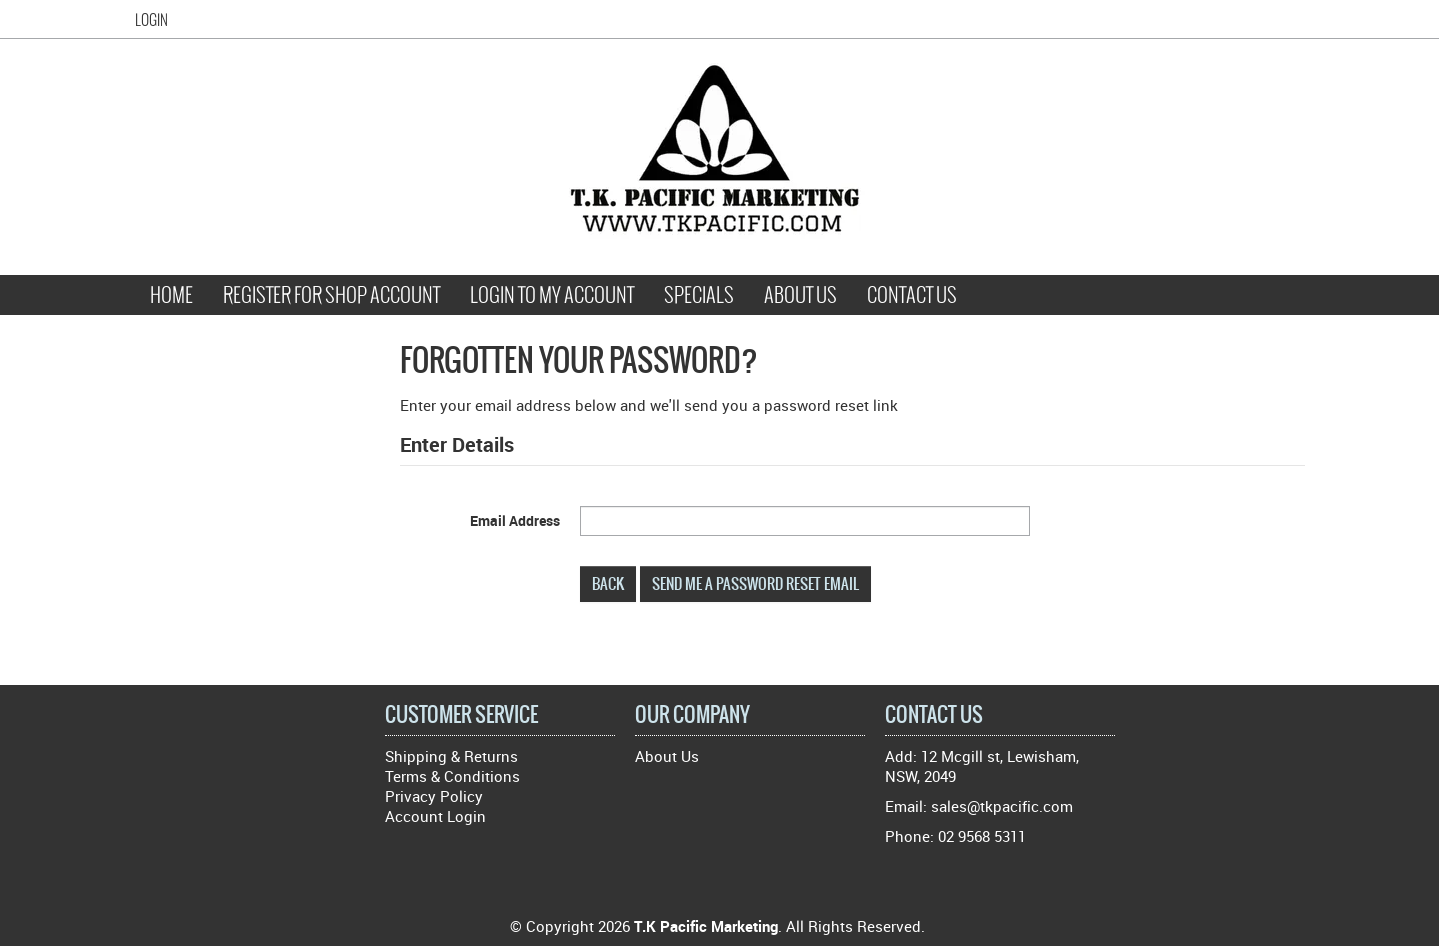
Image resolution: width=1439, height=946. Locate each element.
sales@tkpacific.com (1002, 806)
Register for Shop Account (331, 295)
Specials (699, 295)
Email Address (515, 520)
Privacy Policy (434, 796)
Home (171, 295)
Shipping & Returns (451, 756)
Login (151, 20)
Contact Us (912, 295)
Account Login (435, 816)
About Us (800, 295)
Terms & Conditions (452, 776)
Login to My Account (552, 295)
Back (608, 583)
